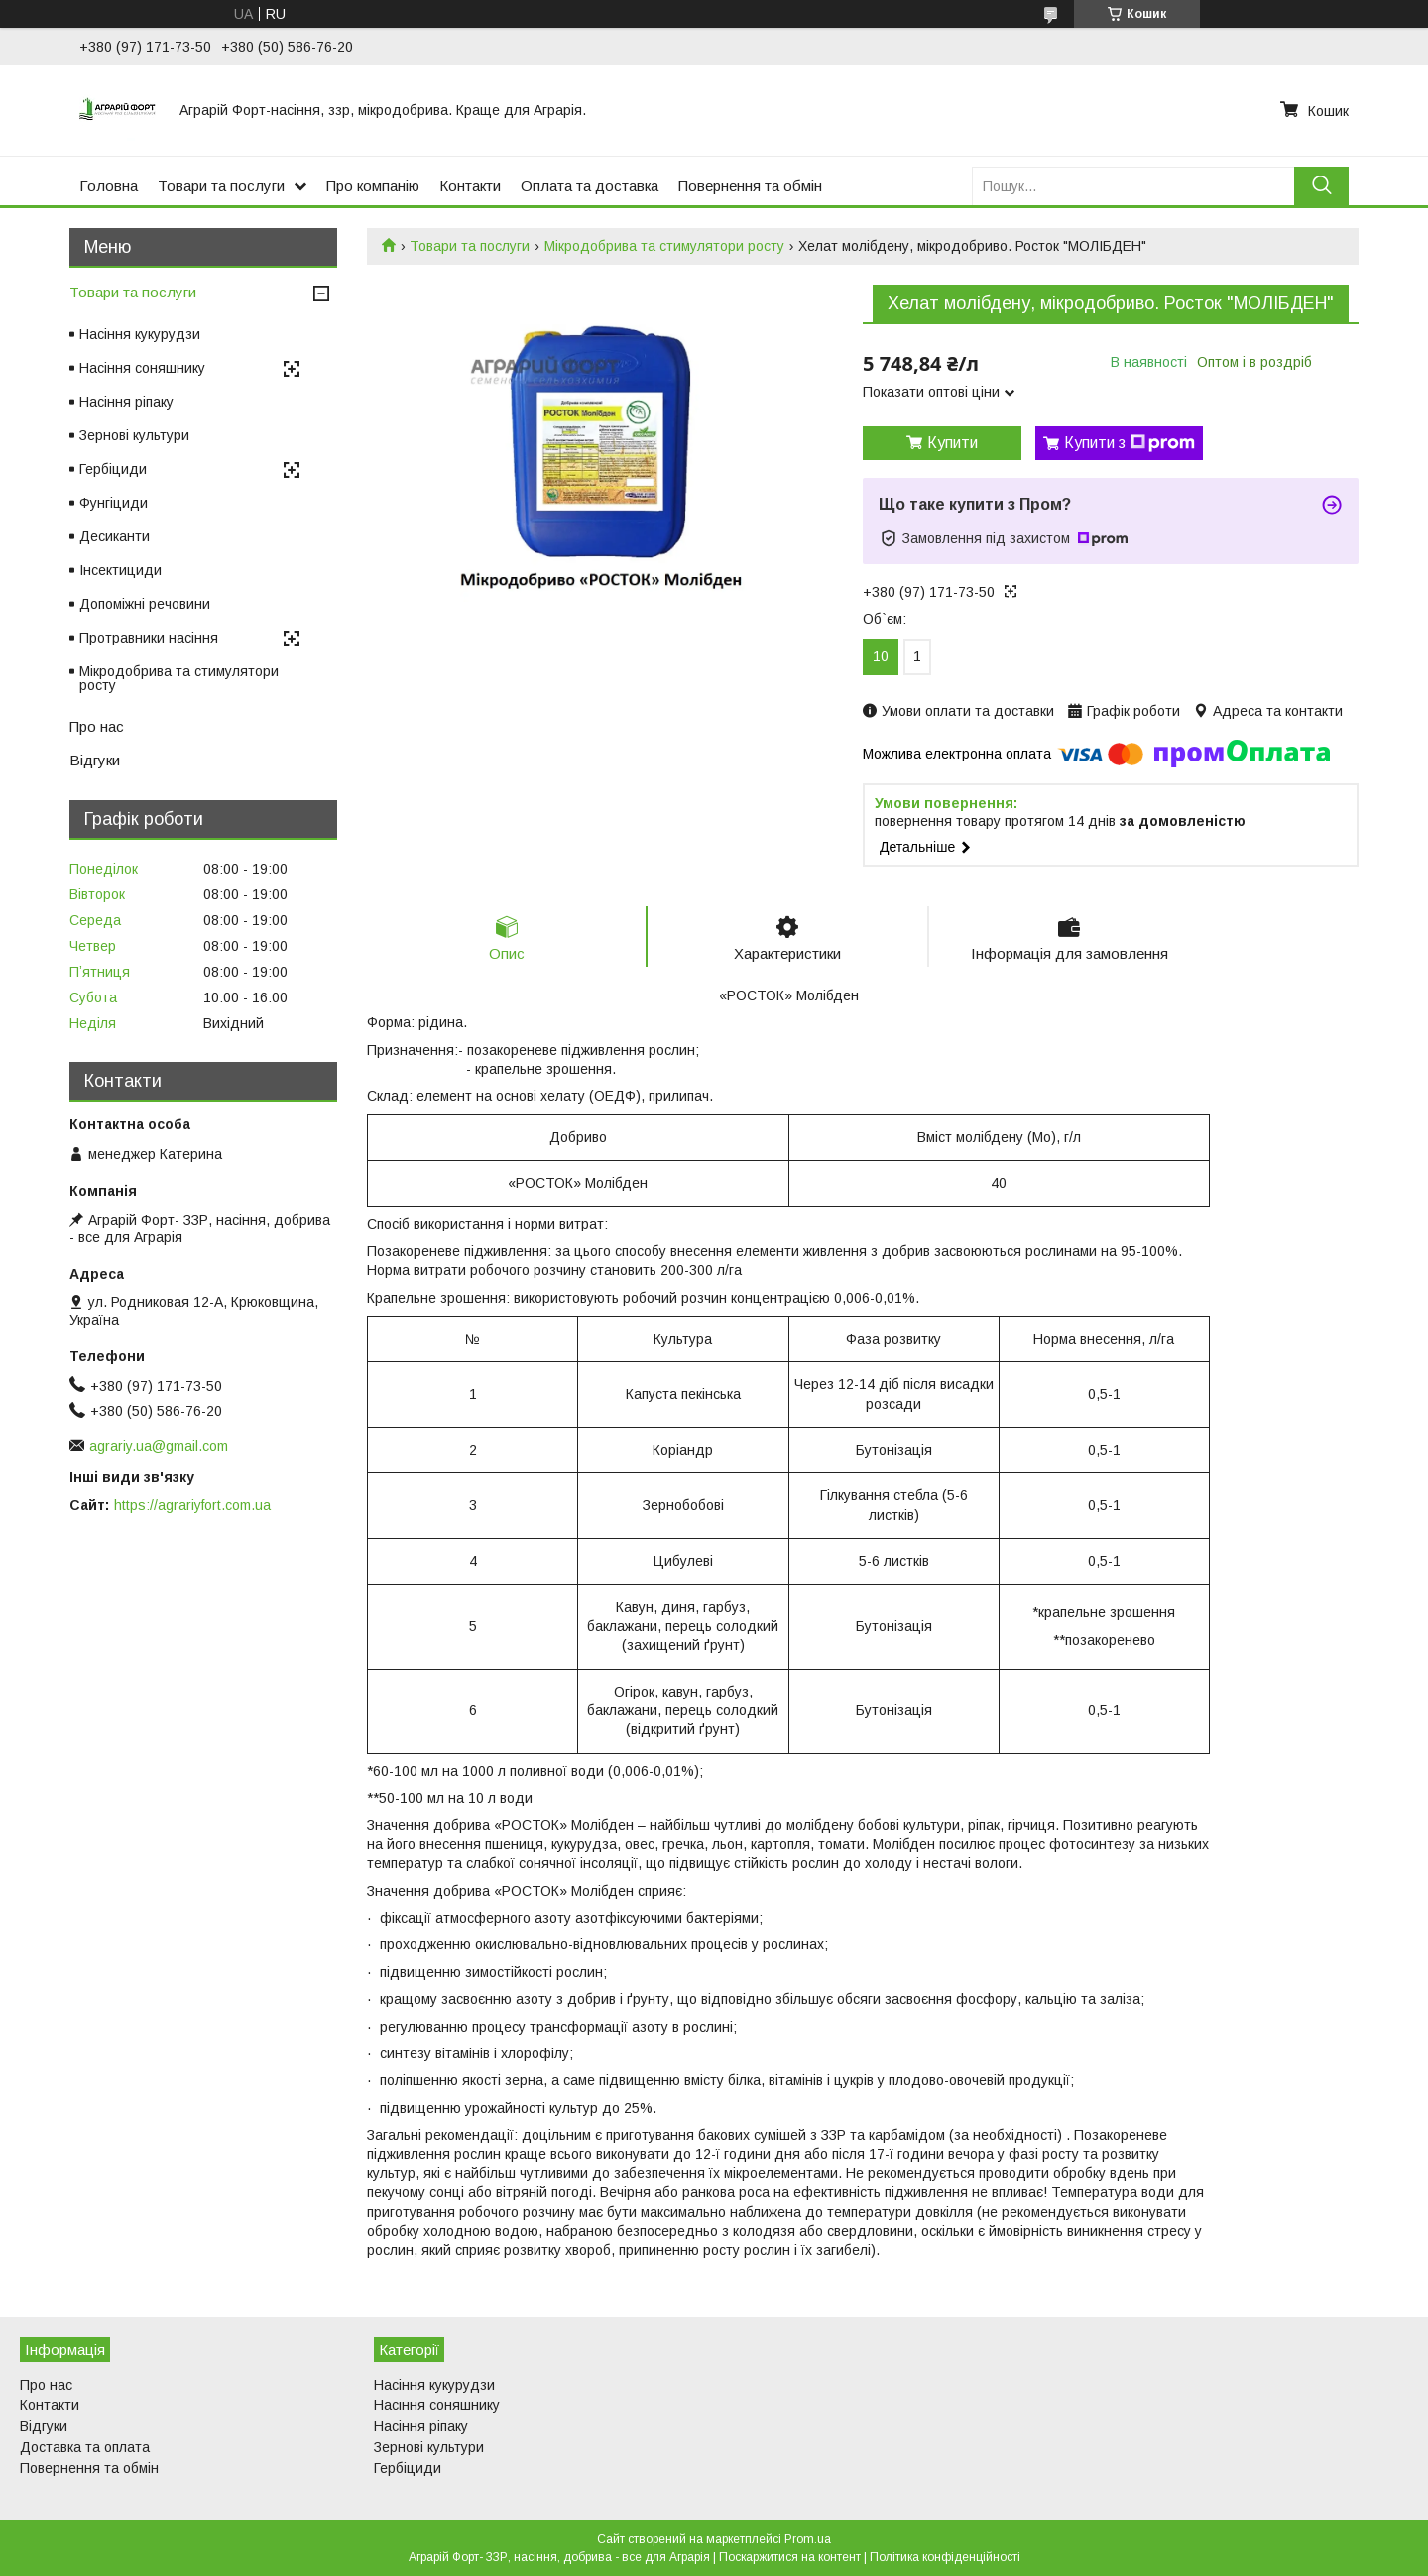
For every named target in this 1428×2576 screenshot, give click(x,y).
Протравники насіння (148, 637)
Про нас (96, 726)
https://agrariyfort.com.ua (192, 1505)
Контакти (470, 185)
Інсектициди (120, 570)
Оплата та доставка (589, 185)
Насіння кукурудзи (139, 334)
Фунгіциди (113, 503)
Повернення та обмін (750, 185)
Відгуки (94, 760)
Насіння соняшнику (142, 368)
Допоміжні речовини (144, 604)
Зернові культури (134, 435)
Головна (108, 185)
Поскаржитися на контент (790, 2557)
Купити (952, 442)
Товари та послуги (221, 185)
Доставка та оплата (85, 2447)
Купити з (1129, 443)
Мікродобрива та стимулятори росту (664, 246)
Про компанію (372, 185)
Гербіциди (113, 469)
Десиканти (114, 536)
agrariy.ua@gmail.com (158, 1446)
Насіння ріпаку (126, 402)
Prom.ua (807, 2539)
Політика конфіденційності (945, 2557)
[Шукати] (1321, 186)
